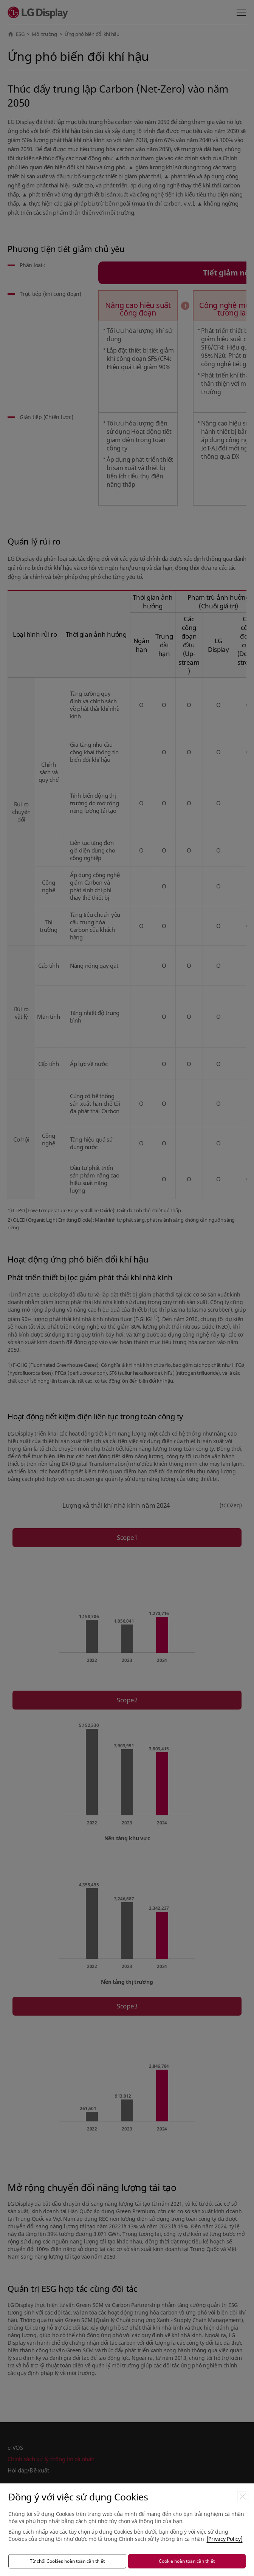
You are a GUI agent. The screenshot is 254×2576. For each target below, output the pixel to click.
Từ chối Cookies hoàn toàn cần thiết (67, 2561)
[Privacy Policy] (225, 2538)
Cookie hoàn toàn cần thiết (187, 2561)
